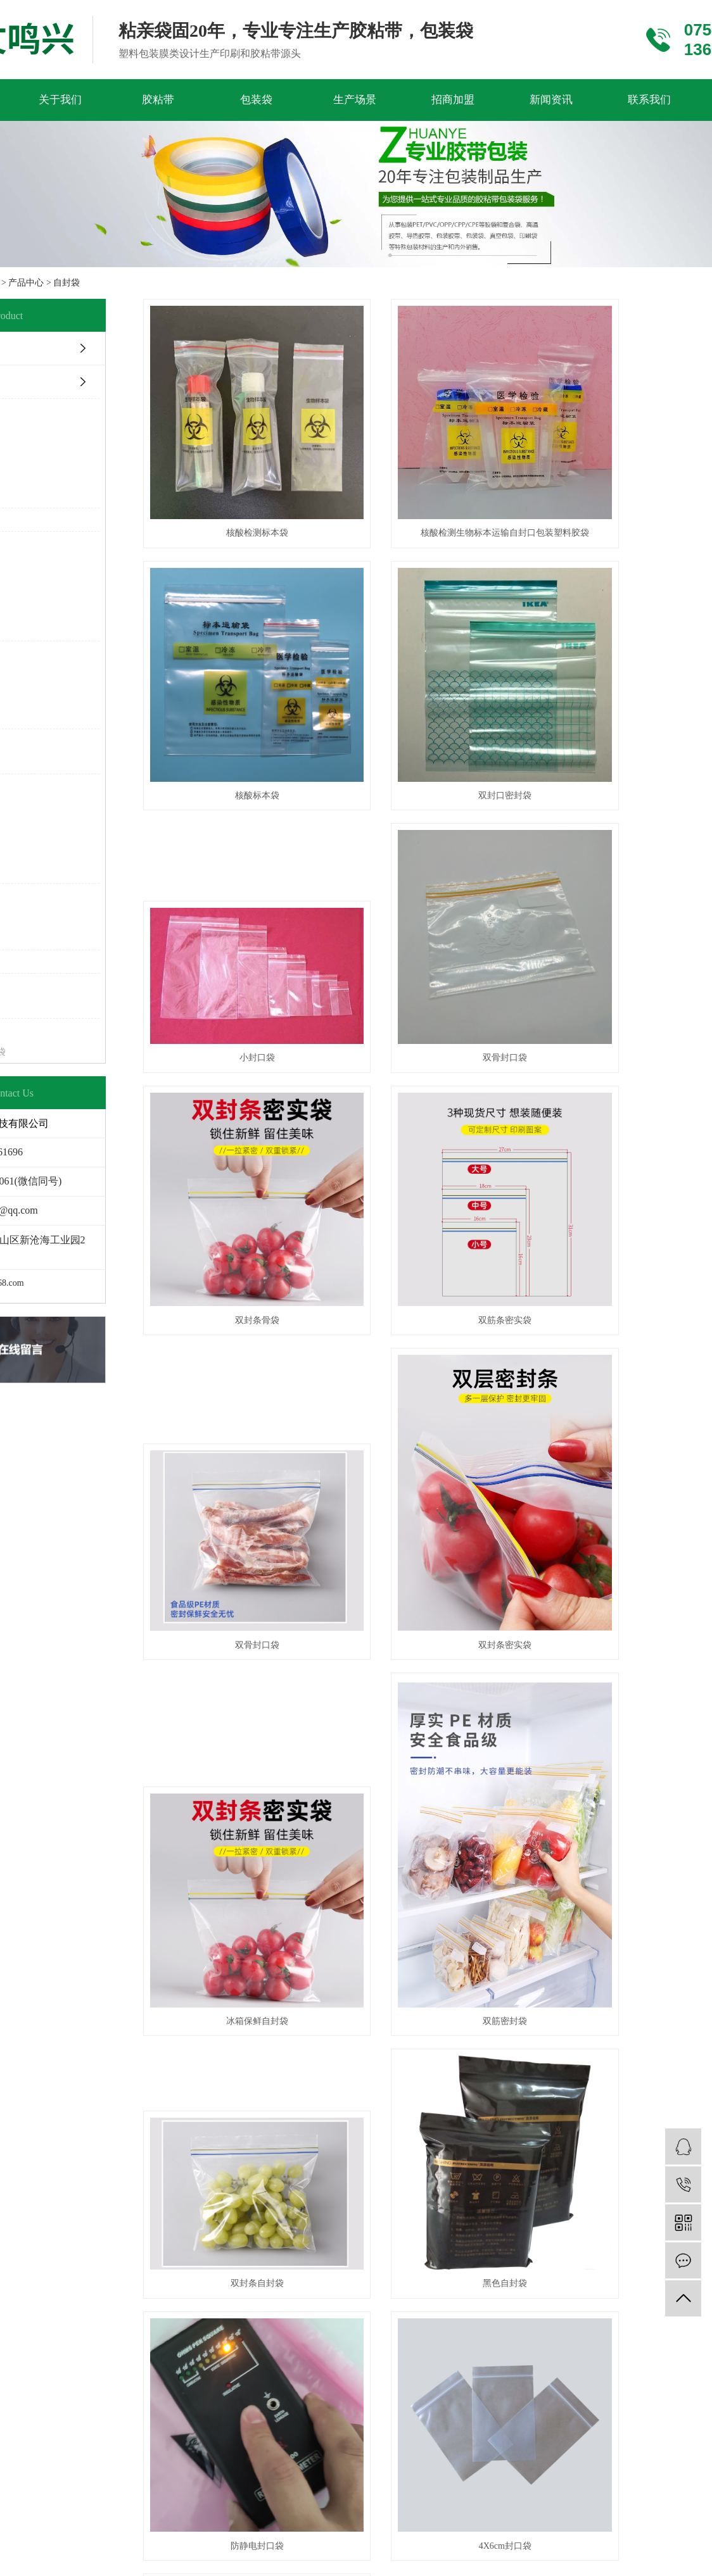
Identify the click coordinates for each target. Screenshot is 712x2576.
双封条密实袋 (245, 1331)
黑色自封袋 (471, 1571)
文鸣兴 (558, 2126)
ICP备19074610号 (453, 2126)
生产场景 (354, 100)
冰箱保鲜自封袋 (471, 1331)
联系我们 (649, 100)
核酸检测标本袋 (246, 510)
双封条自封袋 (245, 1571)
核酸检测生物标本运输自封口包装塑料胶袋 (471, 510)
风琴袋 (167, 1978)
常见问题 (292, 2002)
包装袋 (256, 100)
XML (389, 2111)
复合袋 (167, 2052)
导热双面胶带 (61, 1978)
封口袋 (167, 2002)
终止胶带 (52, 2027)
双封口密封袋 (245, 750)
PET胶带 (51, 1953)
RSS (364, 2111)
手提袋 (167, 2027)
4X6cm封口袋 (245, 1811)
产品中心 (26, 282)
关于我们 (60, 100)
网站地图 (330, 2111)
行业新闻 (292, 1978)
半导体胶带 (56, 2002)
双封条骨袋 (246, 990)
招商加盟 (452, 100)
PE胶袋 (168, 1953)
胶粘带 (158, 100)
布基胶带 (52, 2052)
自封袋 (66, 282)
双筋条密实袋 (471, 990)
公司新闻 (292, 1953)
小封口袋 (471, 750)
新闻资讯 (551, 100)
